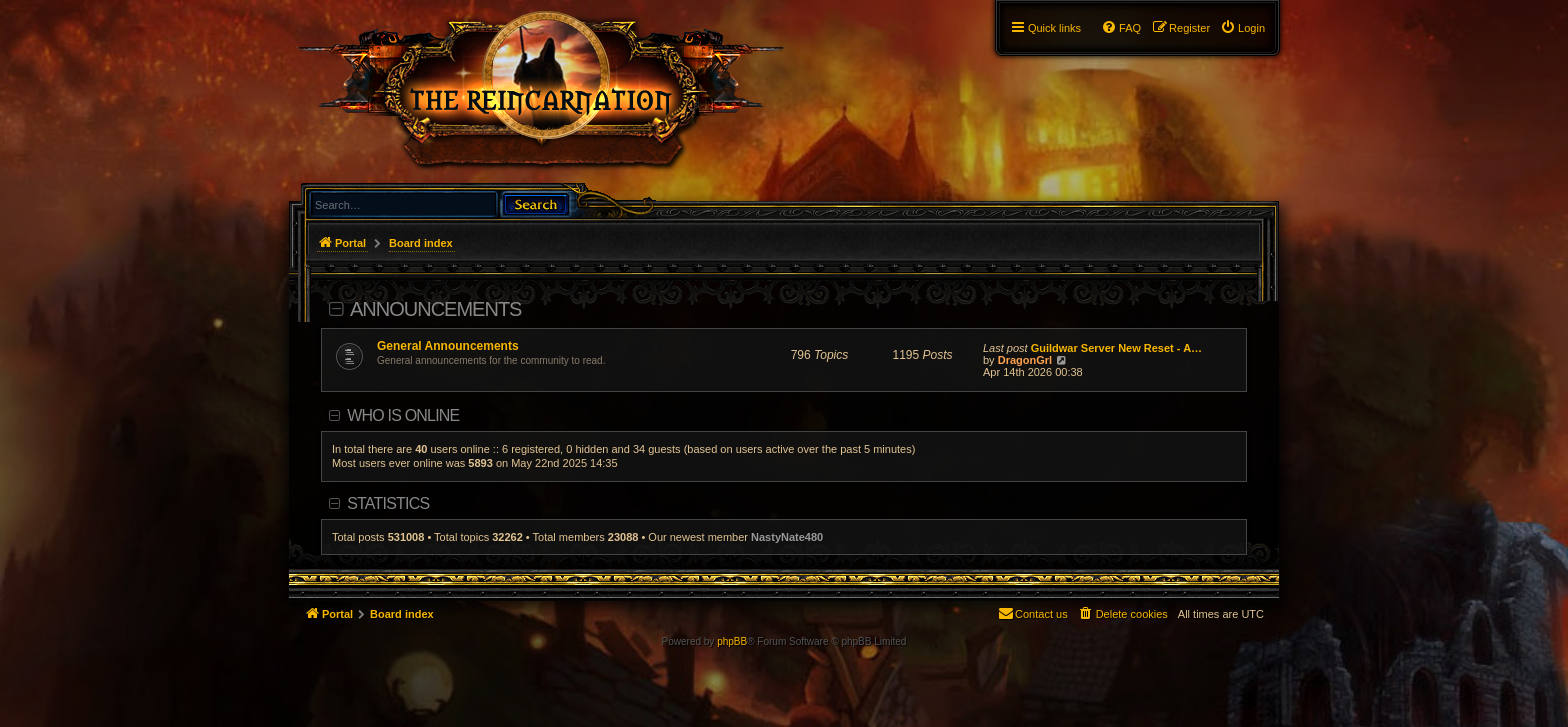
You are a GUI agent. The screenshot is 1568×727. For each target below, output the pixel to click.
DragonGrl (1025, 360)
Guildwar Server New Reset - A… (1116, 348)
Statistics (388, 503)
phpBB (732, 641)
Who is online (403, 415)
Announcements (435, 309)
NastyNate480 (787, 537)
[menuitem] (1242, 28)
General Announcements (448, 346)
